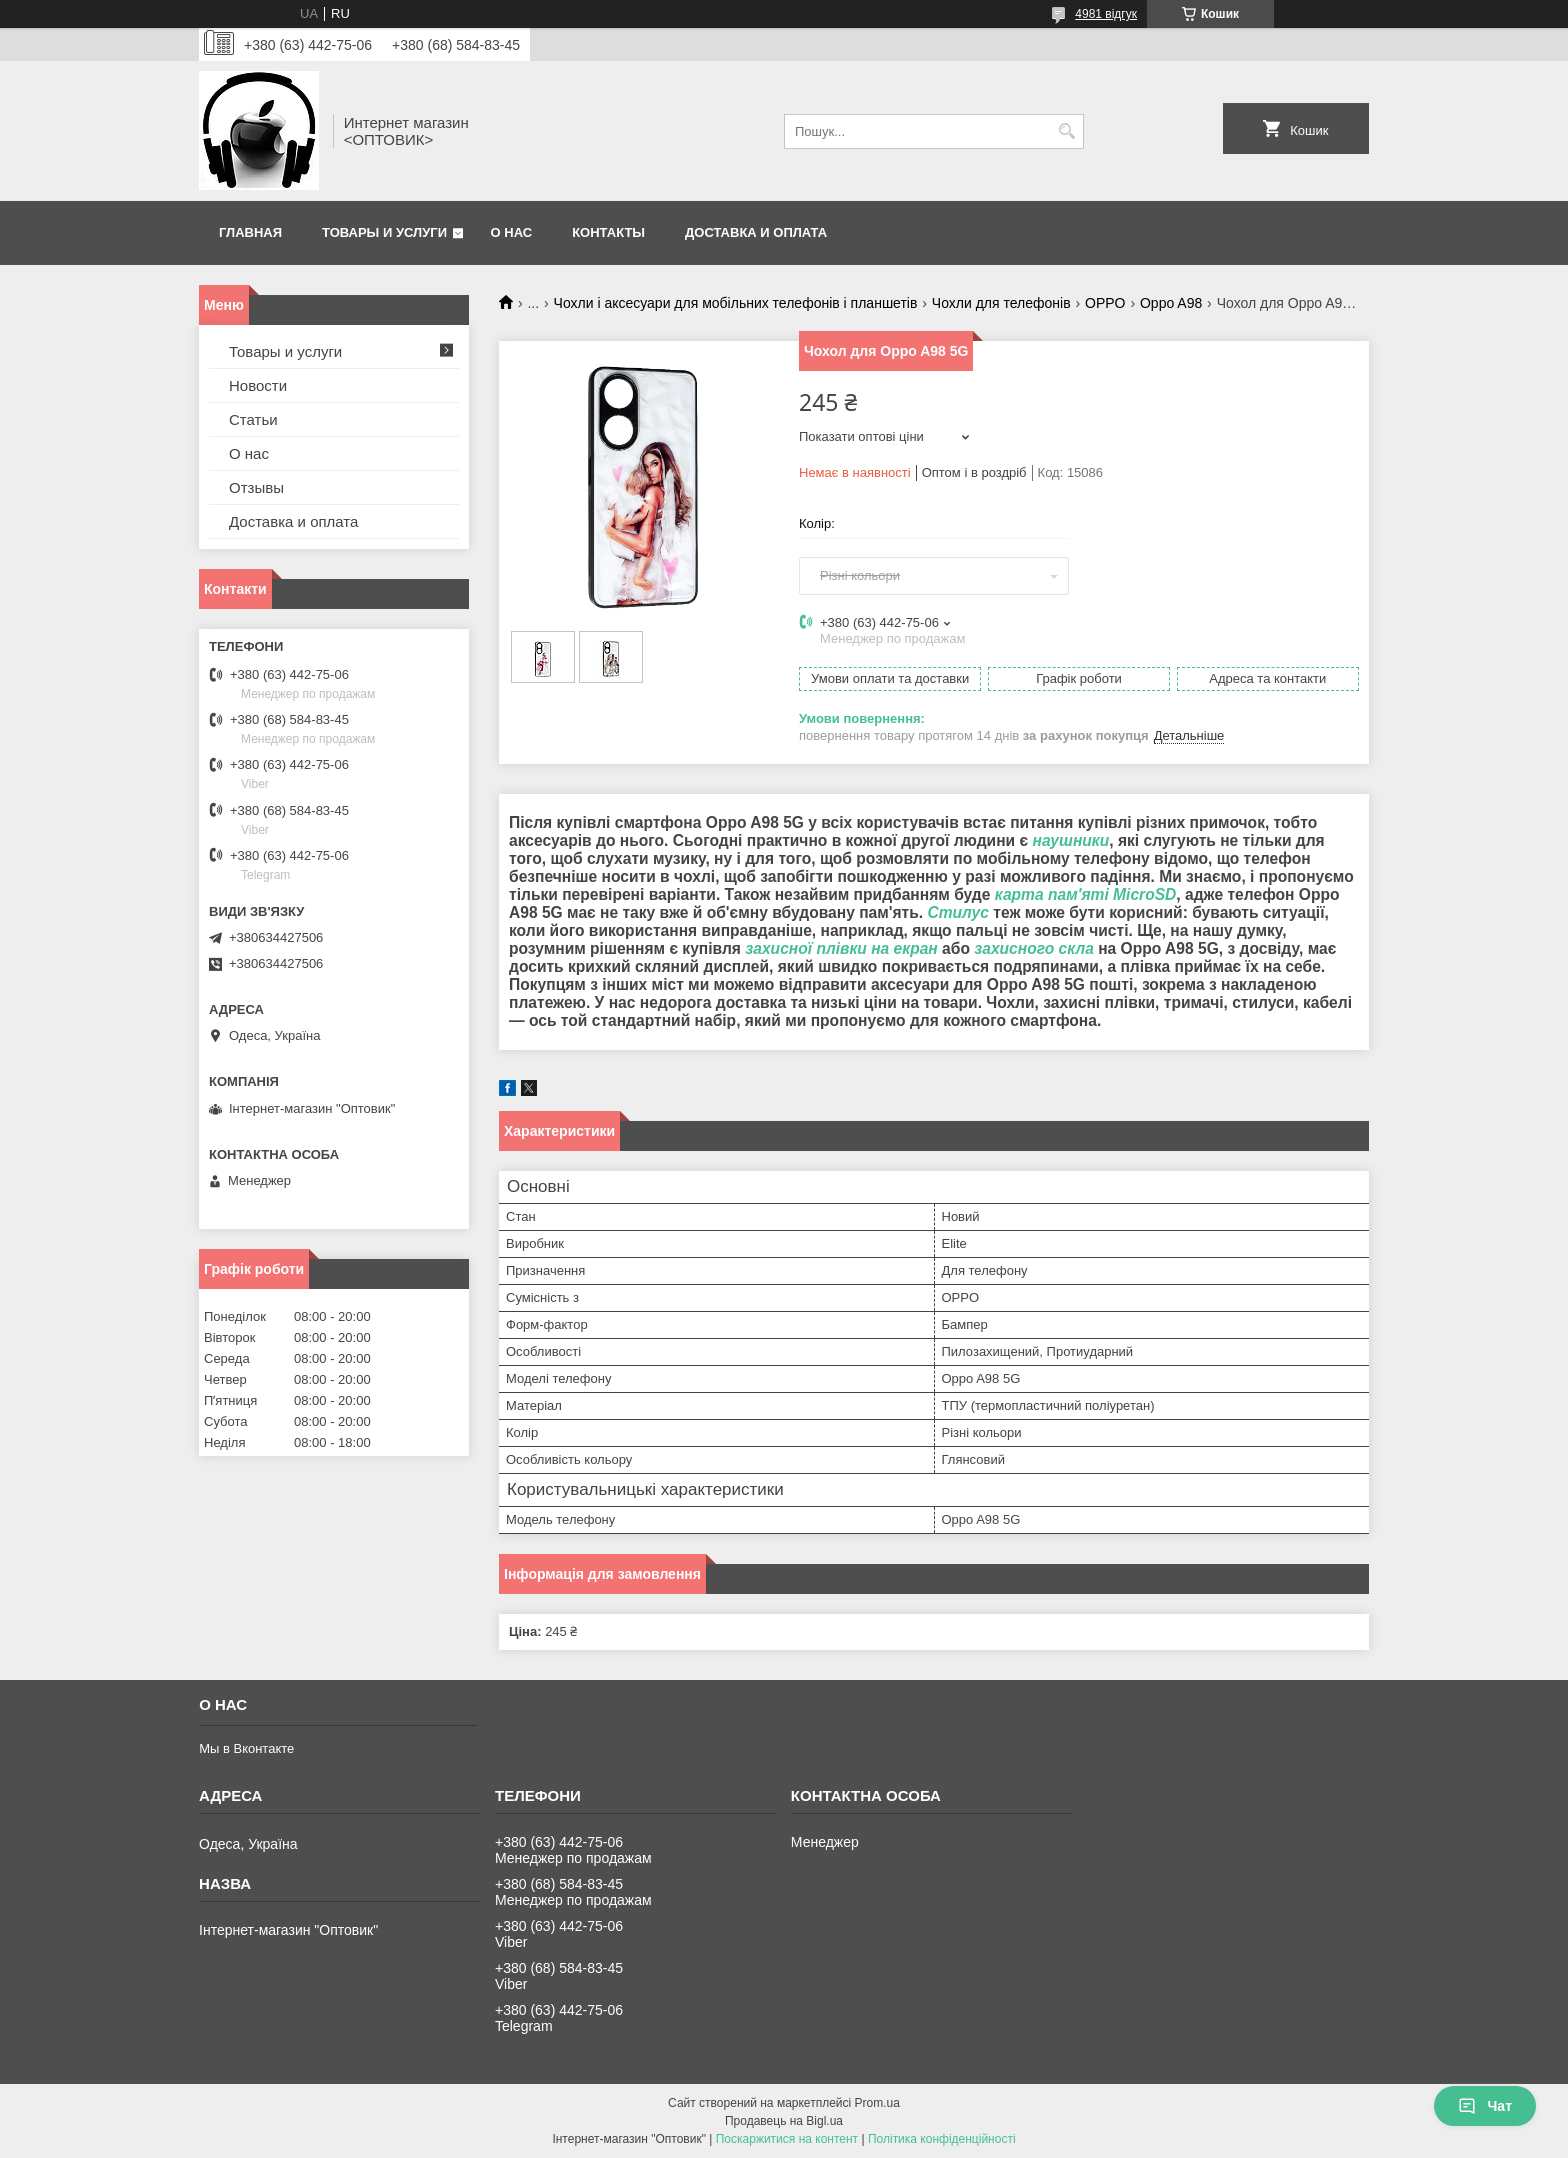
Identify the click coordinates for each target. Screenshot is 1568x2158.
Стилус (958, 912)
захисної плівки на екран (841, 948)
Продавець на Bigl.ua (784, 2121)
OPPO (1105, 303)
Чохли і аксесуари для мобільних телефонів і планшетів (736, 303)
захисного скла (1034, 948)
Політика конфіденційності (942, 2139)
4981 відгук (1106, 14)
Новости (258, 385)
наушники (1070, 840)
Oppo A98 (1171, 303)
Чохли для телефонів (1001, 303)
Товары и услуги (384, 232)
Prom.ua (877, 2103)
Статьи (253, 419)
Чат (1485, 2106)
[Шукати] (1066, 131)
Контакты (608, 232)
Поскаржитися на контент (787, 2139)
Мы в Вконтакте (246, 1748)
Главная (250, 232)
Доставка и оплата (756, 232)
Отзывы (256, 487)
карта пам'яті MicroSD (1086, 894)
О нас (512, 232)
